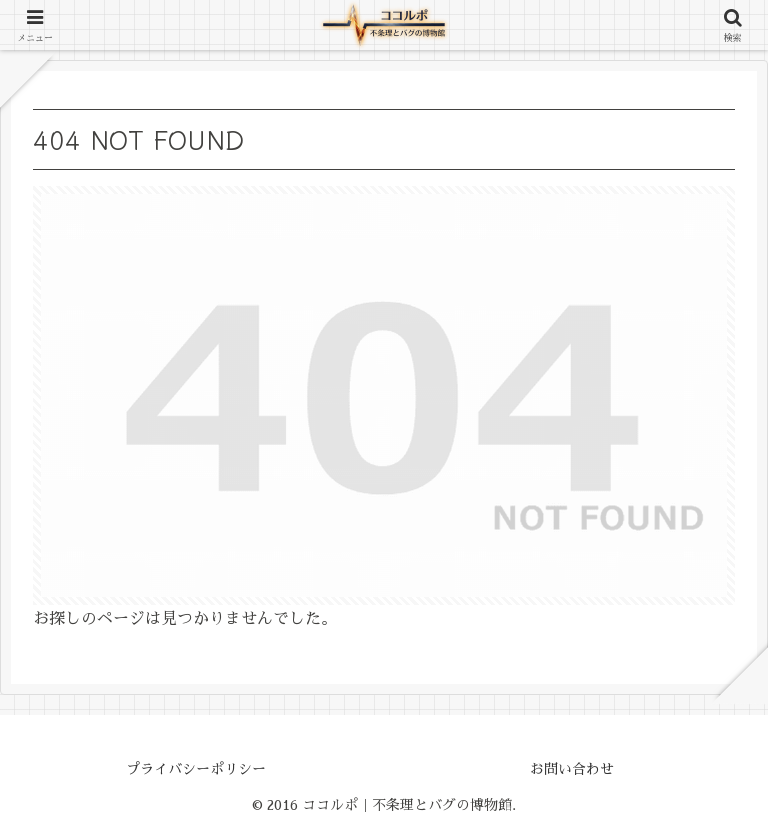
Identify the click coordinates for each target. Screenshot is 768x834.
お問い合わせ (572, 769)
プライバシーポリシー (196, 769)
